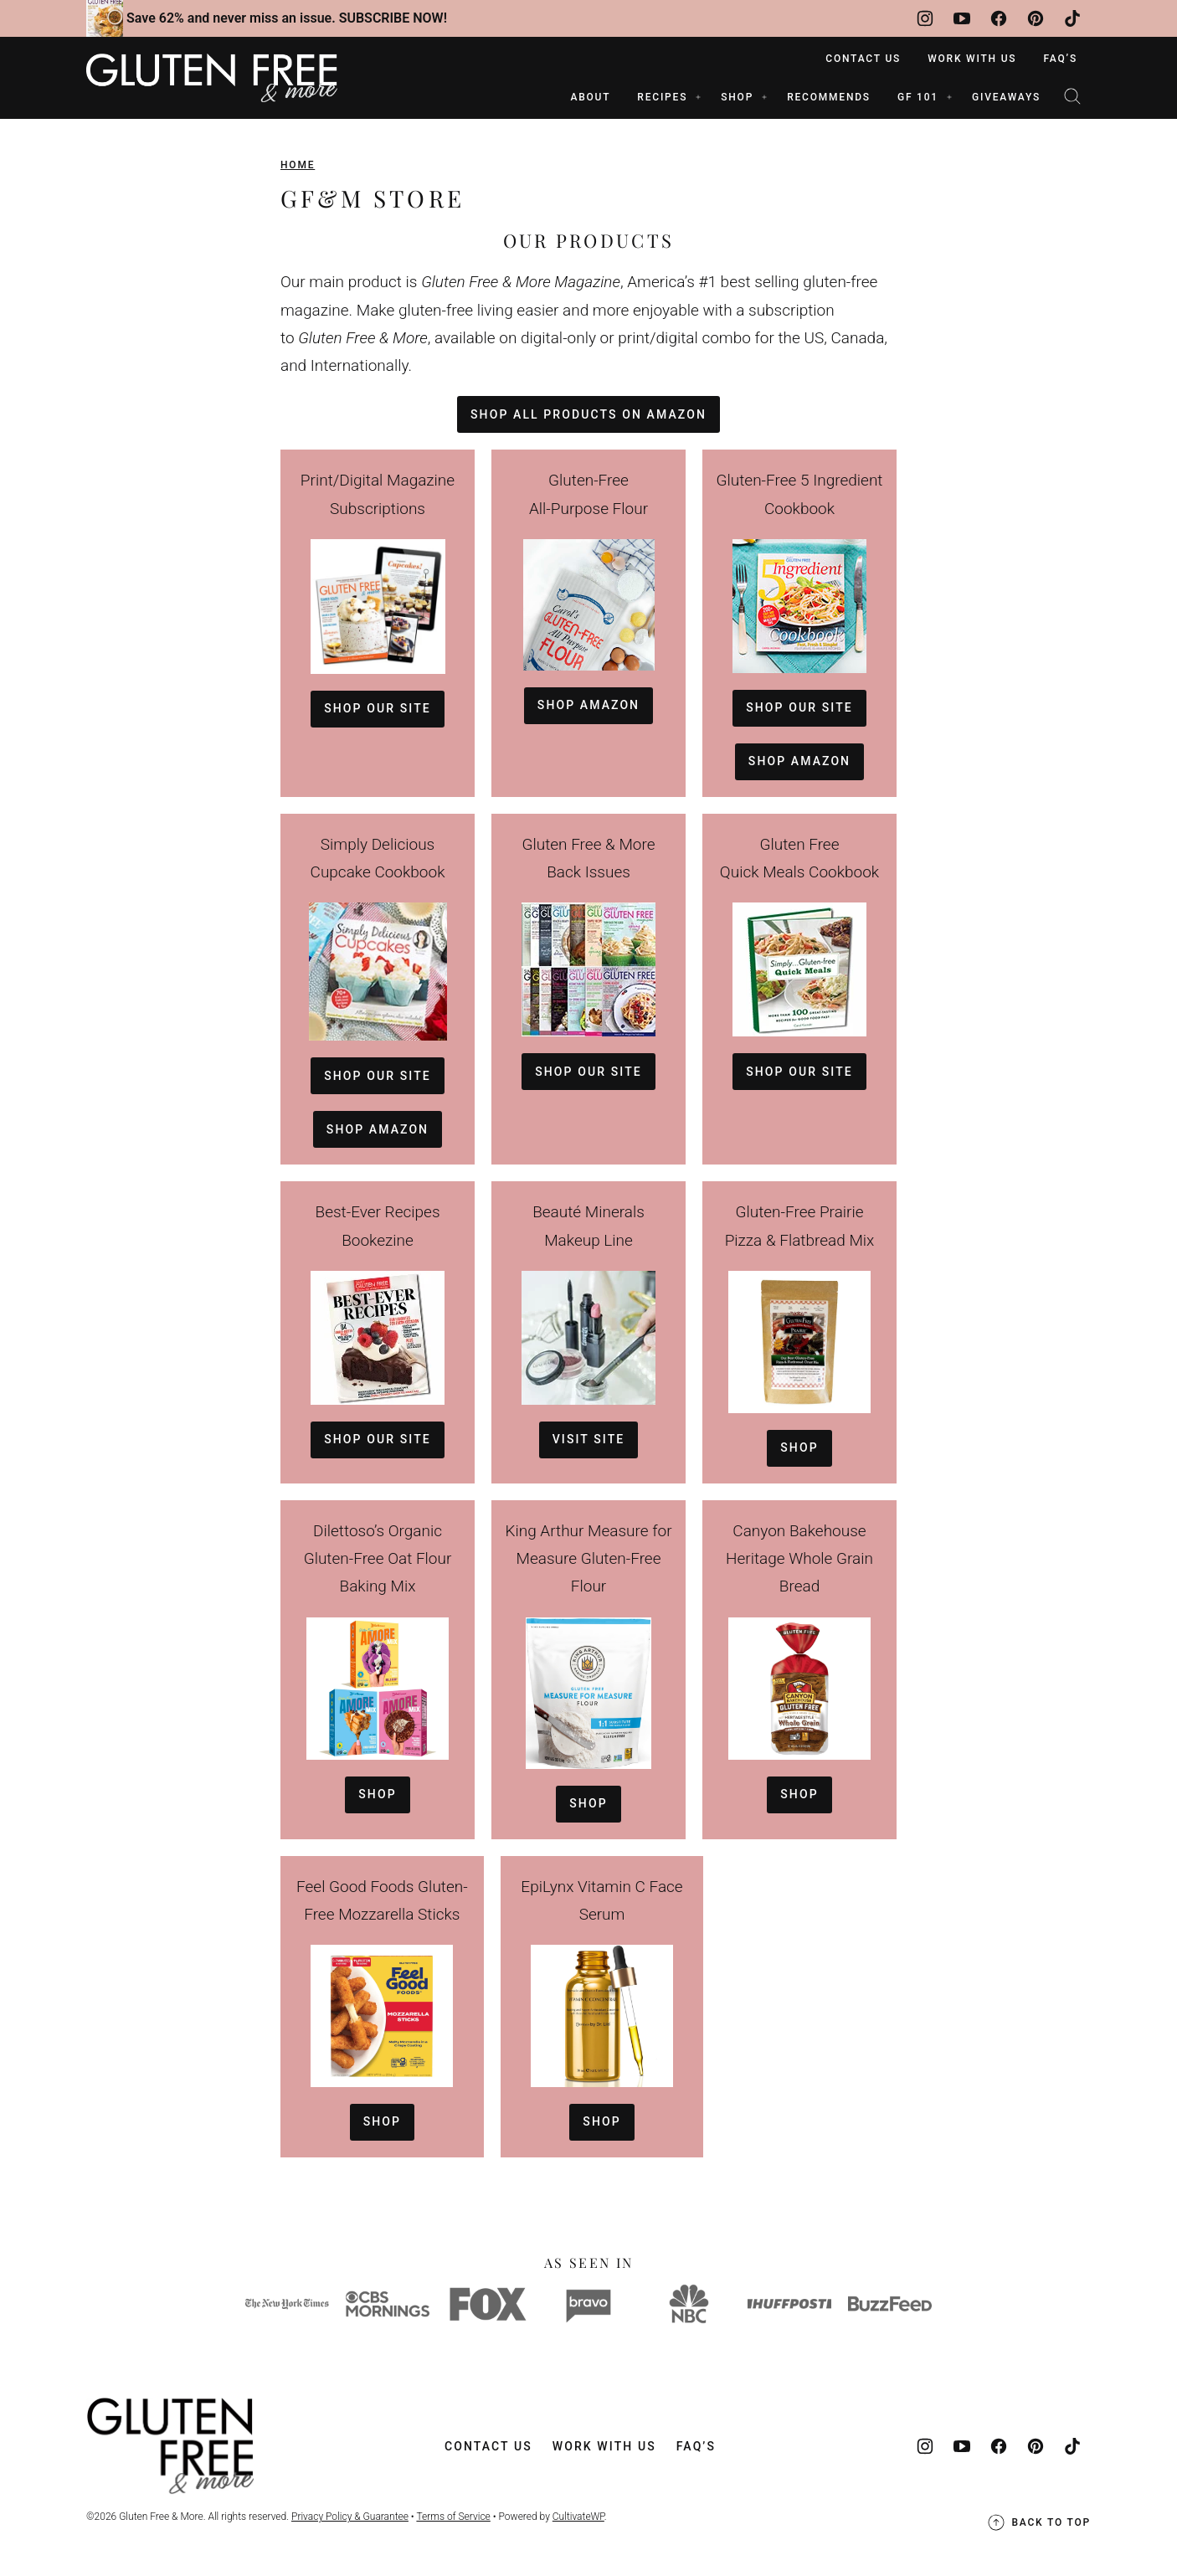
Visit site (589, 1439)
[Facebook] (998, 18)
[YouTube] (961, 18)
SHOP (737, 97)
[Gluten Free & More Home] (211, 78)
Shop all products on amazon (588, 414)
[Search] (1072, 96)
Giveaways (1006, 97)
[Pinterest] (1035, 18)
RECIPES (662, 97)
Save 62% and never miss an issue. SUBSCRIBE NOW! (286, 18)
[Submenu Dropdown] (698, 97)
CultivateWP (578, 2516)
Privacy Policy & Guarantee (350, 2516)
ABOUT (590, 97)
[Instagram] (925, 18)
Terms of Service (453, 2516)
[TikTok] (1072, 18)
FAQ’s (1060, 58)
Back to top (1038, 2522)
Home (297, 165)
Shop (799, 1447)
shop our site (377, 708)
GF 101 (917, 97)
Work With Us (972, 58)
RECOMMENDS (829, 97)
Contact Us (863, 58)
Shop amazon (588, 705)
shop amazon (799, 761)
